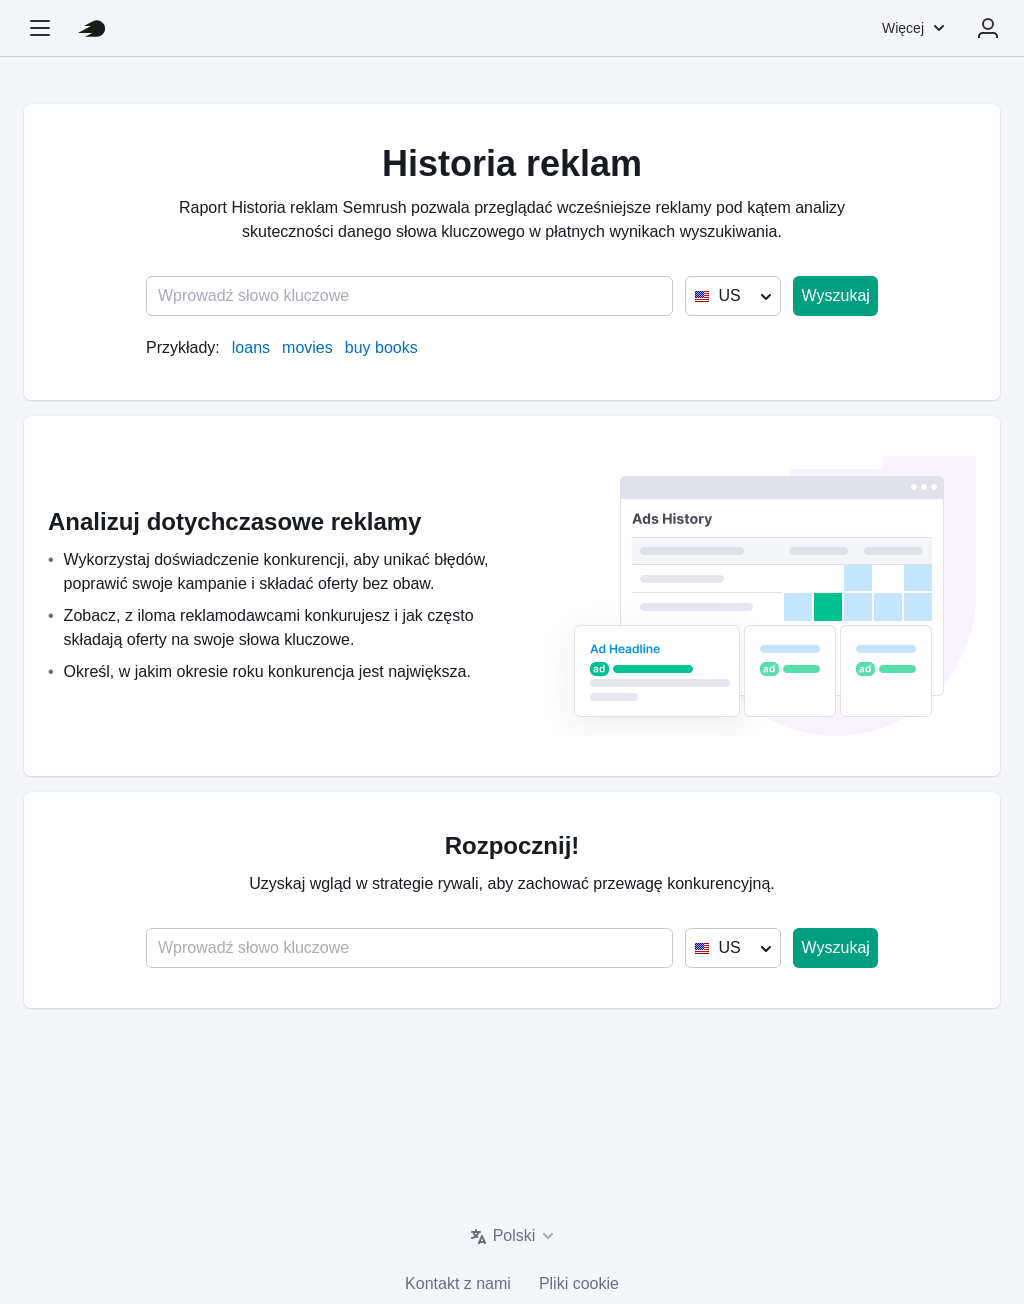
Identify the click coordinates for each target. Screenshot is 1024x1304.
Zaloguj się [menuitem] (988, 28)
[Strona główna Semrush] (92, 28)
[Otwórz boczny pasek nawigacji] (40, 28)
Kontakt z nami (458, 1283)
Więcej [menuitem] (903, 28)
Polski (514, 1235)
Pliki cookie (579, 1283)
